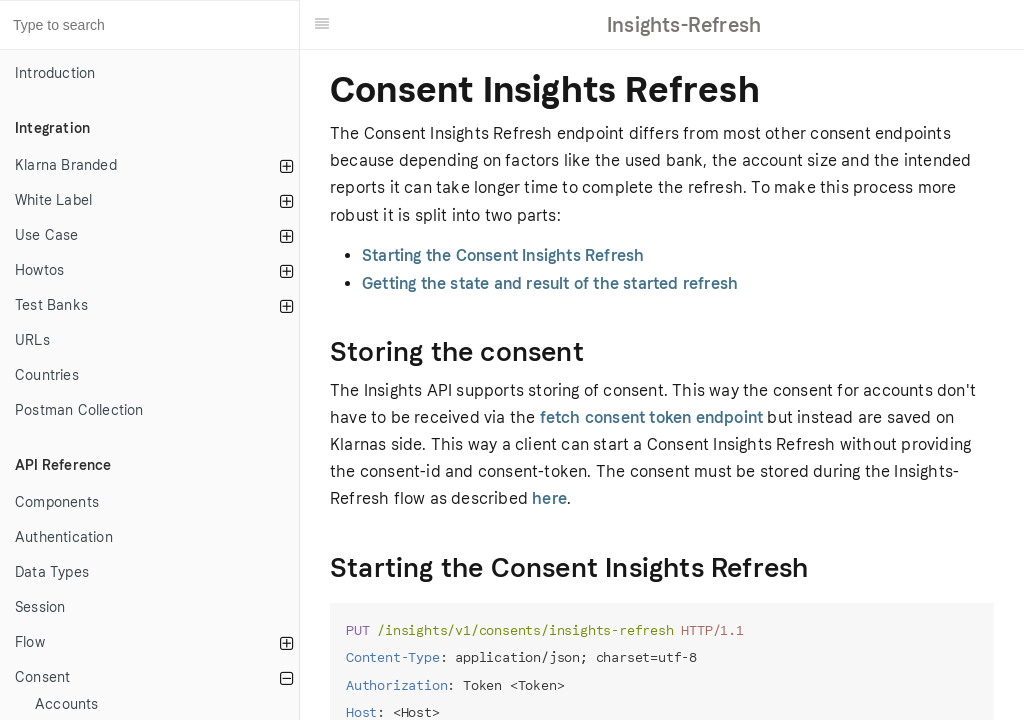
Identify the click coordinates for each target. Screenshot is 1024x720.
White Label (53, 200)
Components (57, 502)
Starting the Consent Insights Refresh (503, 255)
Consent (42, 677)
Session (40, 607)
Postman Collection (79, 410)
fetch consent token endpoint (652, 417)
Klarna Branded (66, 165)
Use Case (47, 235)
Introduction (55, 73)
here (549, 498)
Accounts (67, 704)
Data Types (52, 572)
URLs (32, 340)
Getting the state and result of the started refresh (550, 283)
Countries (47, 375)
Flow (30, 642)
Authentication (64, 537)
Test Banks (51, 305)
